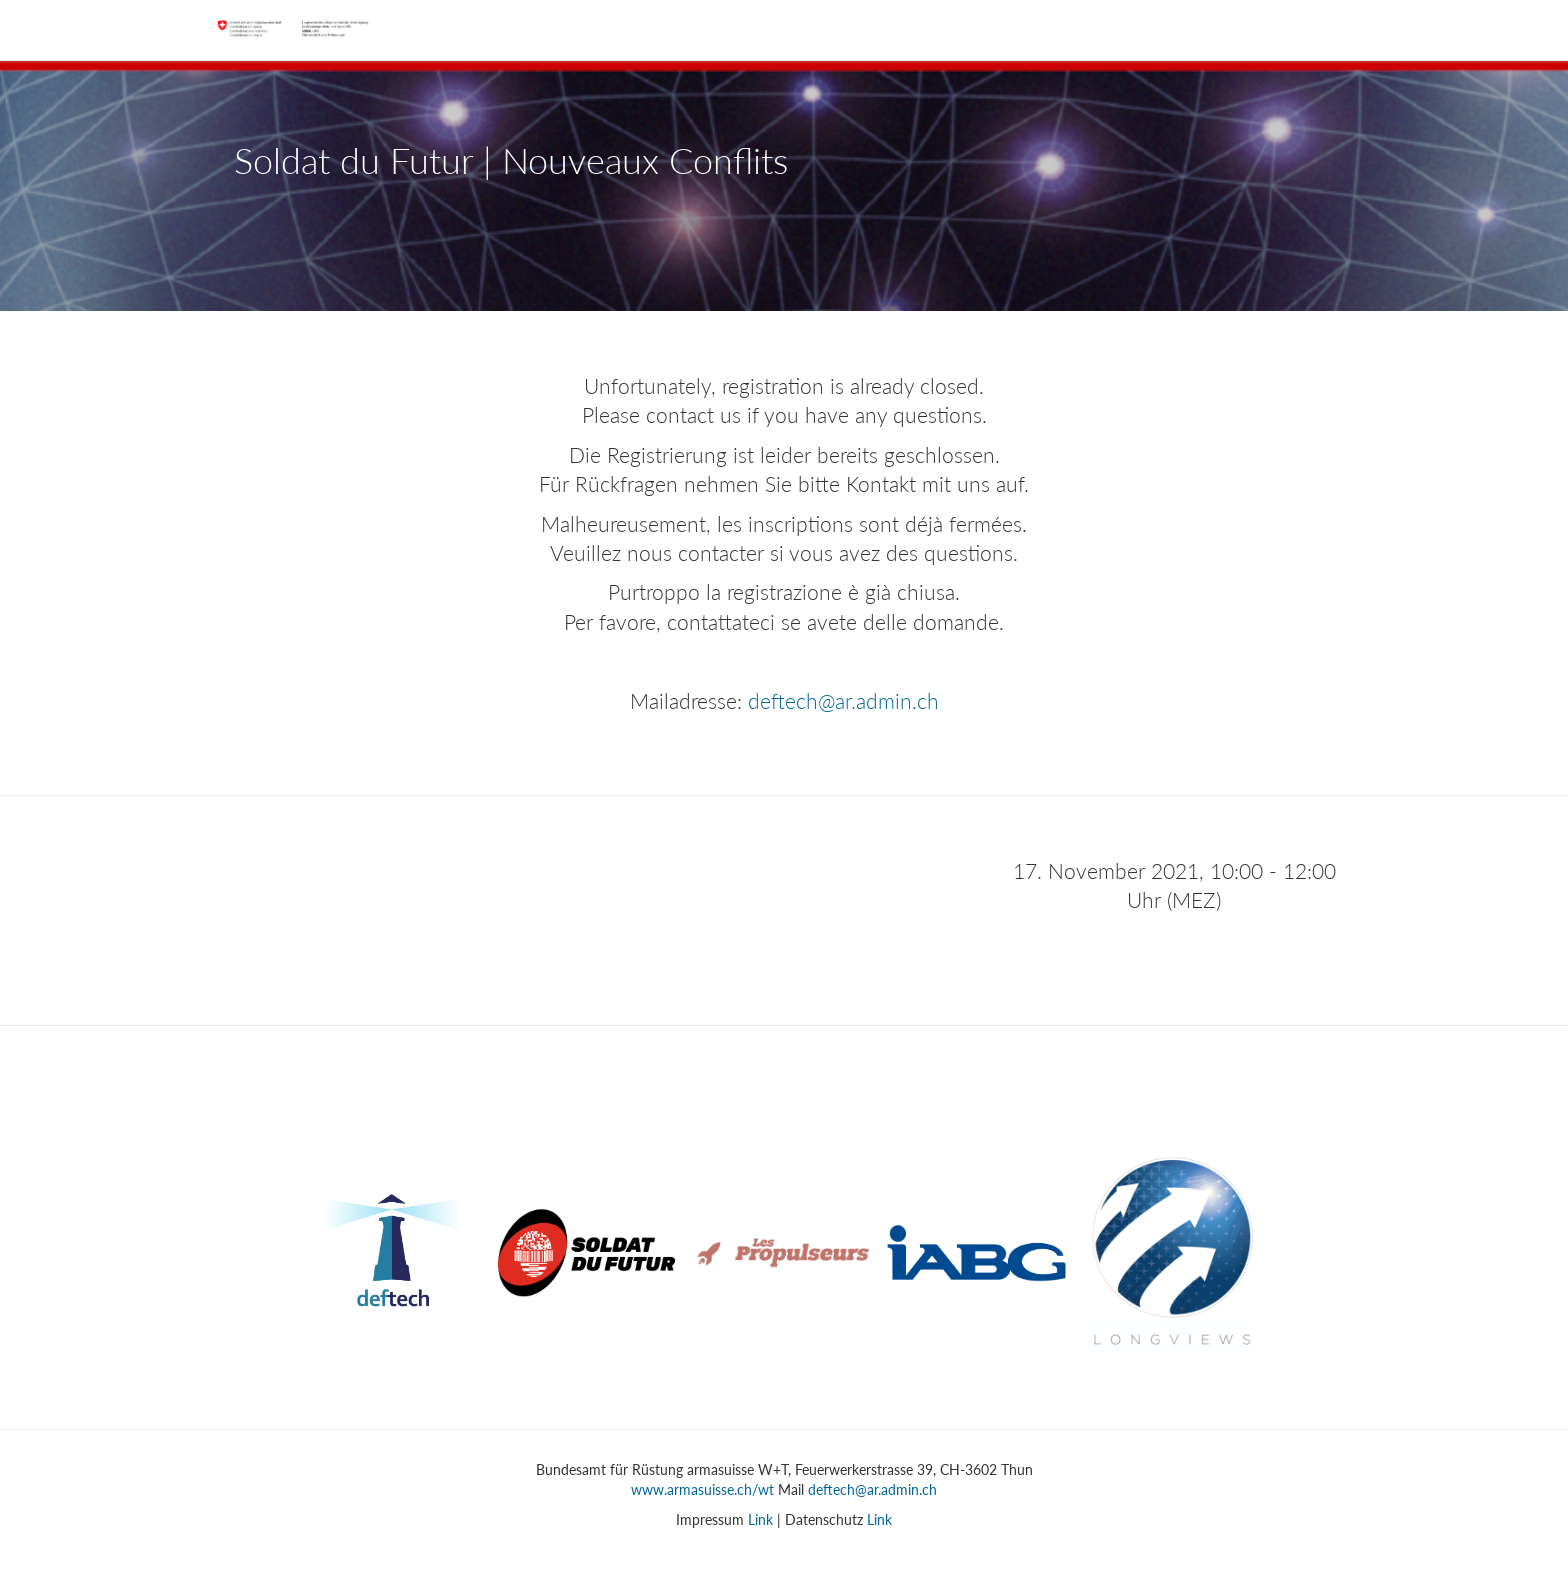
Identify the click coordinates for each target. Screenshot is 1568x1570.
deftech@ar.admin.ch (843, 700)
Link (760, 1519)
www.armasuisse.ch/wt (702, 1489)
